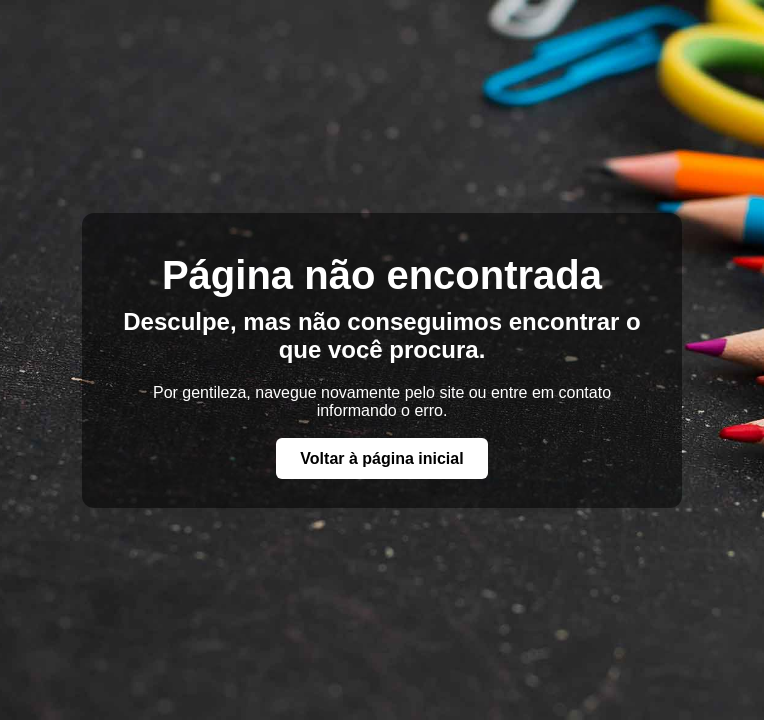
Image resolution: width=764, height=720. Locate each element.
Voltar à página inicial (381, 458)
